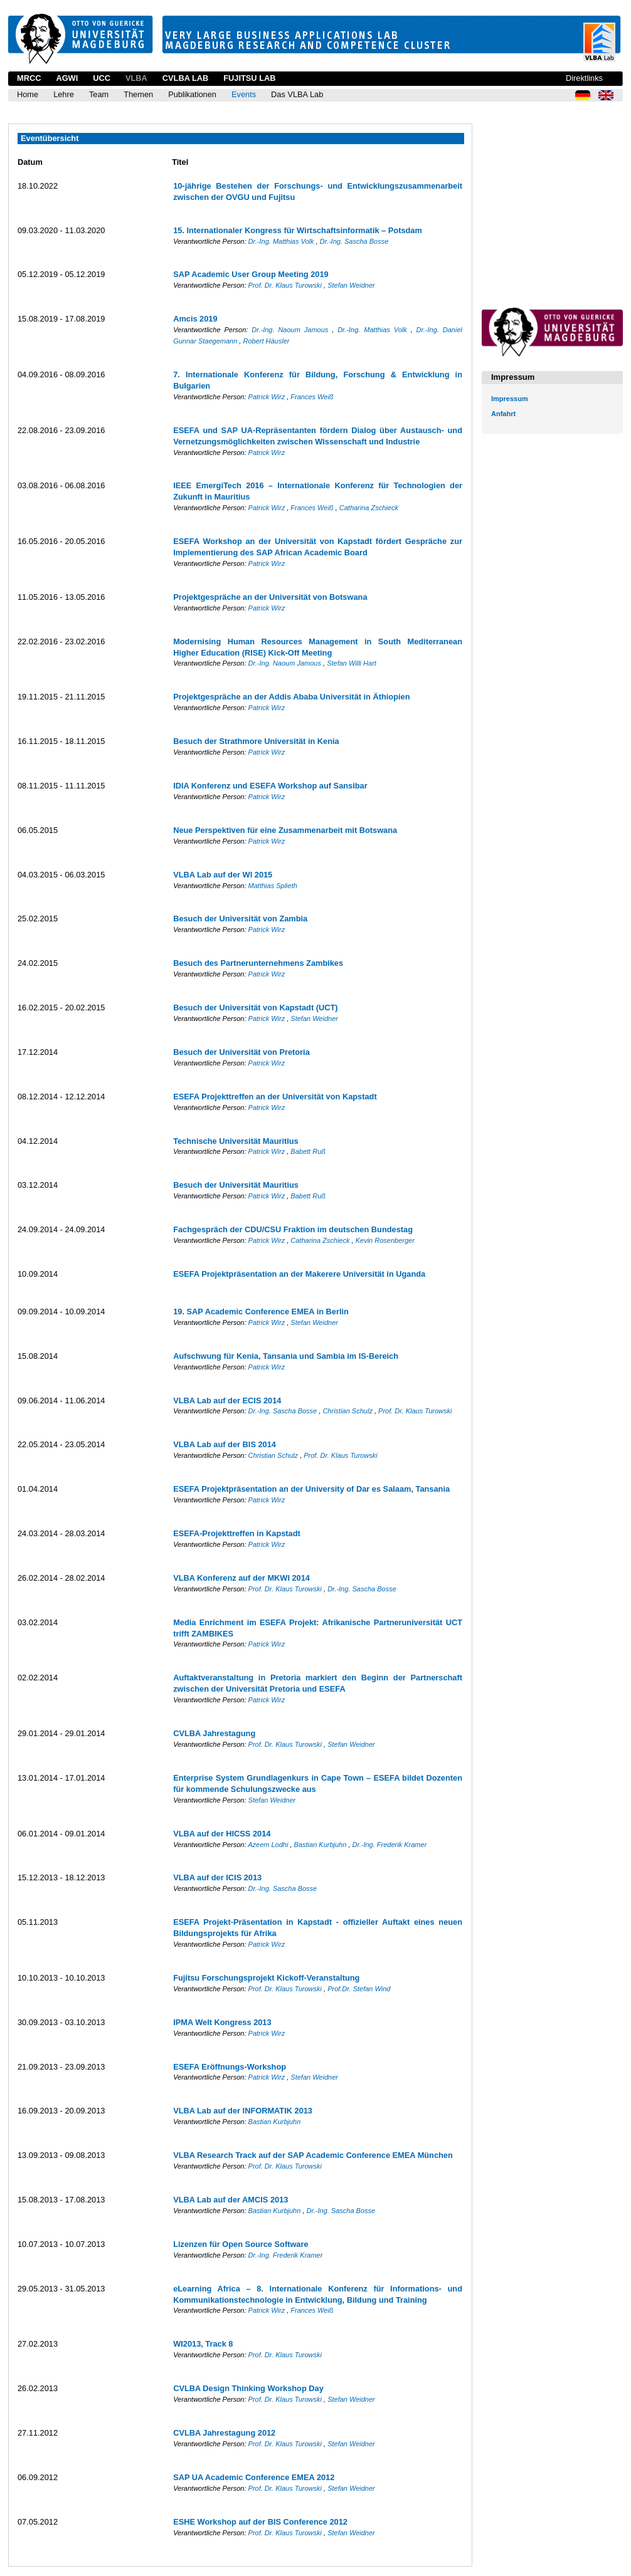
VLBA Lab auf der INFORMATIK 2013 (242, 2110)
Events (243, 94)
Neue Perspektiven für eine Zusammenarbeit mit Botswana (285, 830)
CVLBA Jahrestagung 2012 (224, 2432)
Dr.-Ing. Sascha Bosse (354, 241)
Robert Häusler (266, 341)
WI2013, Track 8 (203, 2343)
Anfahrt (503, 413)
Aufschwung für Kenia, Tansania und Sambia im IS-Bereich (285, 1356)
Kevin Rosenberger (385, 1240)
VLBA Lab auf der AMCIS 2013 (230, 2199)
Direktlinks (584, 78)
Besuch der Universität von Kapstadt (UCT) (255, 1007)
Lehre (63, 94)
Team (99, 94)
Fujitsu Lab (249, 78)
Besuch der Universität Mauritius (236, 1185)
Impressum (509, 398)
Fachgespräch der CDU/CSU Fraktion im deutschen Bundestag (293, 1229)
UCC (101, 78)
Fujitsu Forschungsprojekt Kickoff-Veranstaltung (266, 1977)
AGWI (67, 78)
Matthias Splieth (272, 885)
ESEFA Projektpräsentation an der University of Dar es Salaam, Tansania (311, 1489)
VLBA (136, 78)
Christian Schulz (348, 1411)
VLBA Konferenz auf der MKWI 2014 (241, 1578)
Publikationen (192, 94)
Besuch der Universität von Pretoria (241, 1052)
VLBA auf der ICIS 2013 (217, 1877)
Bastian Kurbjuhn (321, 1844)
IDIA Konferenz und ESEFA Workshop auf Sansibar (270, 785)
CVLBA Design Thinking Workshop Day (248, 2388)
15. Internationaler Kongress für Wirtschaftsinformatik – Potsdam (297, 230)
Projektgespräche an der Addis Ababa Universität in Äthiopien (291, 696)
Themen (138, 94)
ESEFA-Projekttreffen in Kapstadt (236, 1533)
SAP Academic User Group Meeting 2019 (251, 274)
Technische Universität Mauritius (236, 1141)
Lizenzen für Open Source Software (240, 2244)
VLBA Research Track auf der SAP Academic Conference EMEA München (313, 2155)
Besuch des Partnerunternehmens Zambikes (258, 963)
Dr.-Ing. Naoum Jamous (292, 329)
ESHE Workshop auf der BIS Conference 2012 (260, 2521)
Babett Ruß (308, 1151)
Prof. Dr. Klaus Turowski (286, 285)
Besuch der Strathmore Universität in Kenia (256, 741)
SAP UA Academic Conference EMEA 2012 (253, 2477)
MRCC (29, 78)
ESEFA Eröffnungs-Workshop (229, 2066)
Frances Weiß (311, 397)
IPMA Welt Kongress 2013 (222, 2022)
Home (27, 94)
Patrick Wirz (267, 397)
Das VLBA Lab (297, 94)
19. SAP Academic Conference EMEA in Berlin (261, 1311)
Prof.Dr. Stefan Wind (358, 1988)
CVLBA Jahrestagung (214, 1733)
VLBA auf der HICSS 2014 (221, 1833)
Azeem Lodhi (269, 1844)
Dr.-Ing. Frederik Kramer (390, 1844)
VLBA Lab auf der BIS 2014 (224, 1444)
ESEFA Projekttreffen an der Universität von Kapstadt (275, 1096)
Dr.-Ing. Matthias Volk (282, 241)
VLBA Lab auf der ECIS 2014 (227, 1400)
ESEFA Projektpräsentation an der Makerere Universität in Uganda (299, 1274)
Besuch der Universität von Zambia (240, 918)
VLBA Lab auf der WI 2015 (222, 874)
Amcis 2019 (195, 318)
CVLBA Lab (185, 78)
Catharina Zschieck (368, 507)
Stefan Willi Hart (351, 663)
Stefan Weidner (351, 285)
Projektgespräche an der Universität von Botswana (270, 597)
